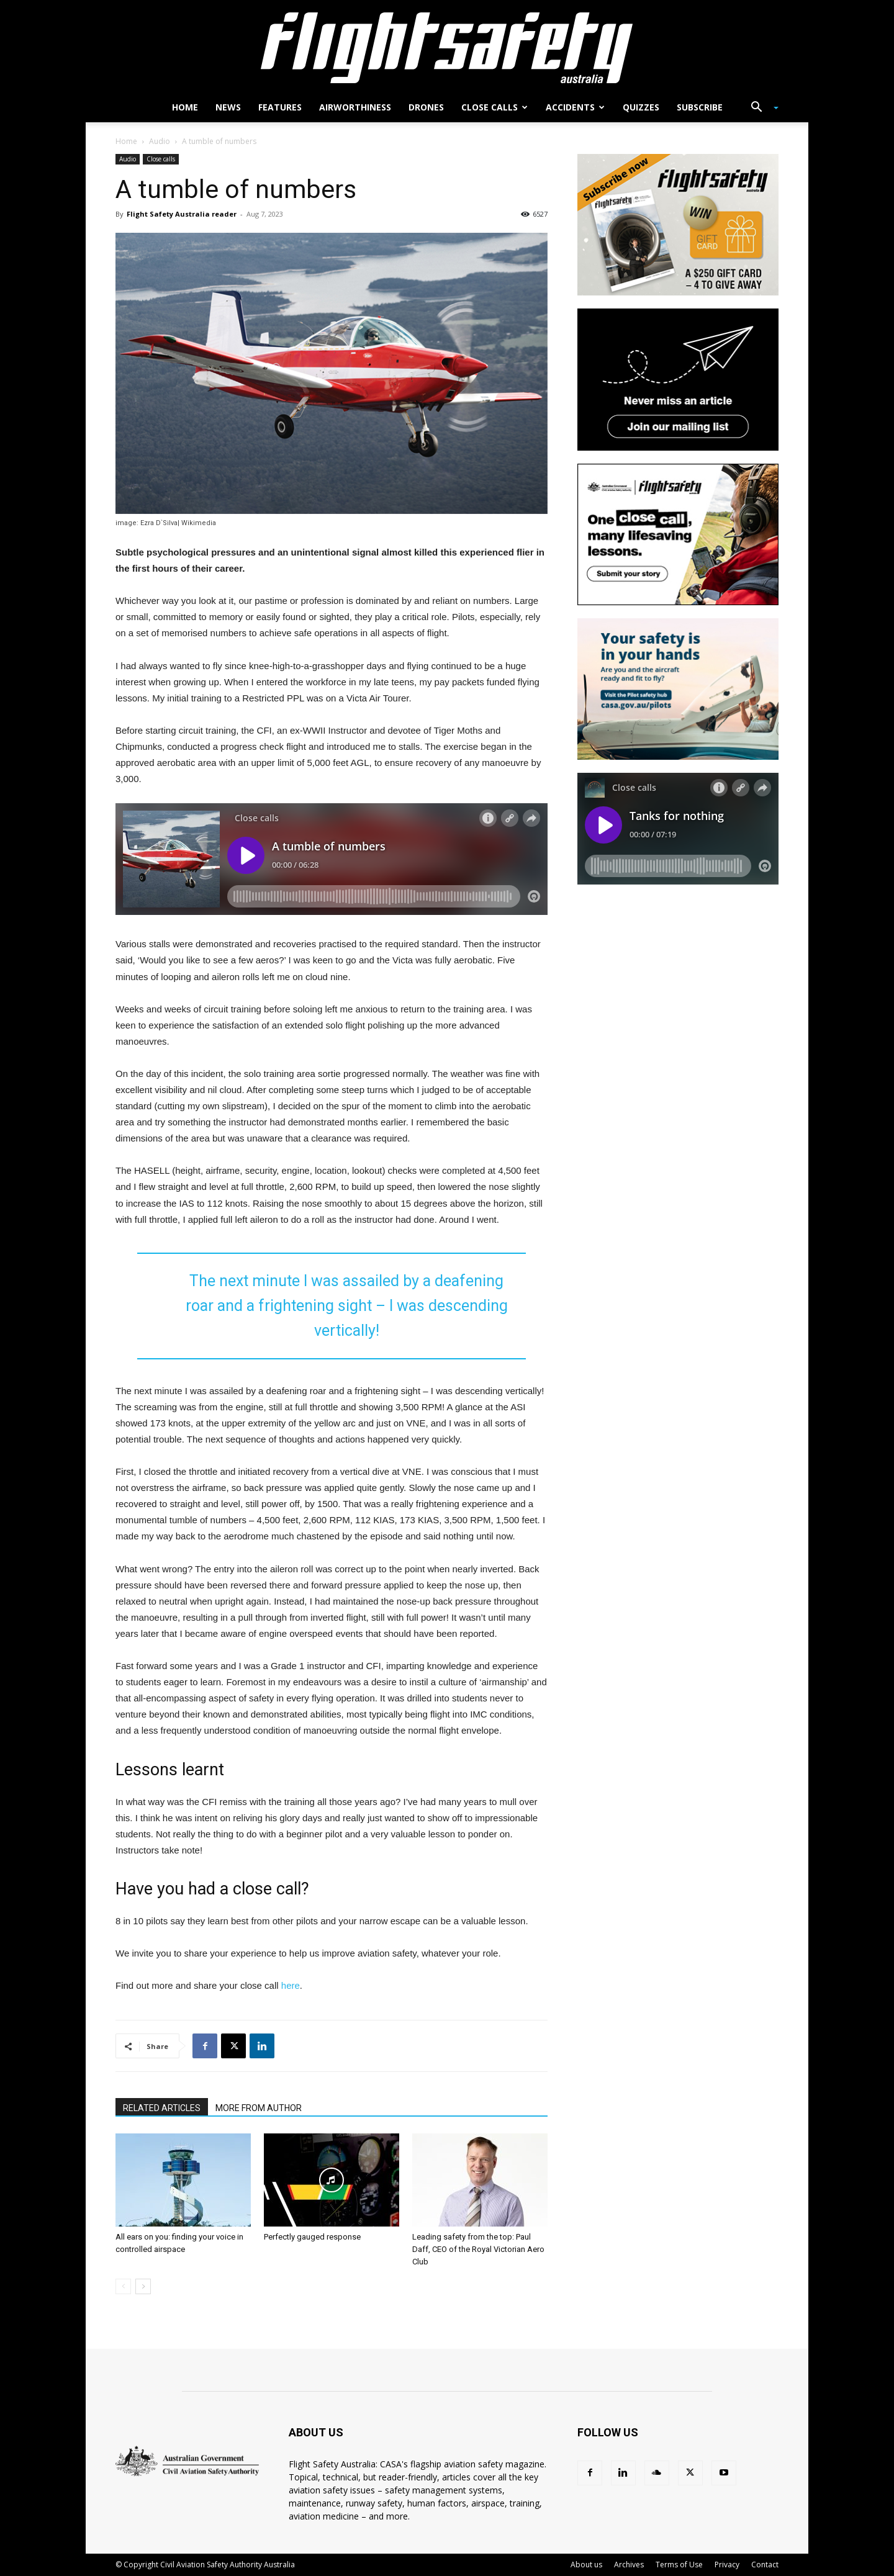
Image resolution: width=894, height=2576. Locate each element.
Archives (629, 2564)
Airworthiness (355, 107)
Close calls (494, 107)
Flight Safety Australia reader (182, 213)
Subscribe (700, 107)
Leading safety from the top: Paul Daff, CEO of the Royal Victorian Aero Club (478, 2249)
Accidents (575, 107)
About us (586, 2564)
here (290, 1985)
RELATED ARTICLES (162, 2108)
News (228, 107)
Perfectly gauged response (312, 2236)
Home (185, 107)
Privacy (727, 2564)
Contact (765, 2564)
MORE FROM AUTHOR (258, 2108)
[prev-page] (123, 2286)
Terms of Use (679, 2564)
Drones (426, 107)
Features (280, 107)
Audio (159, 141)
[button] (760, 108)
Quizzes (641, 107)
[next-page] (143, 2286)
